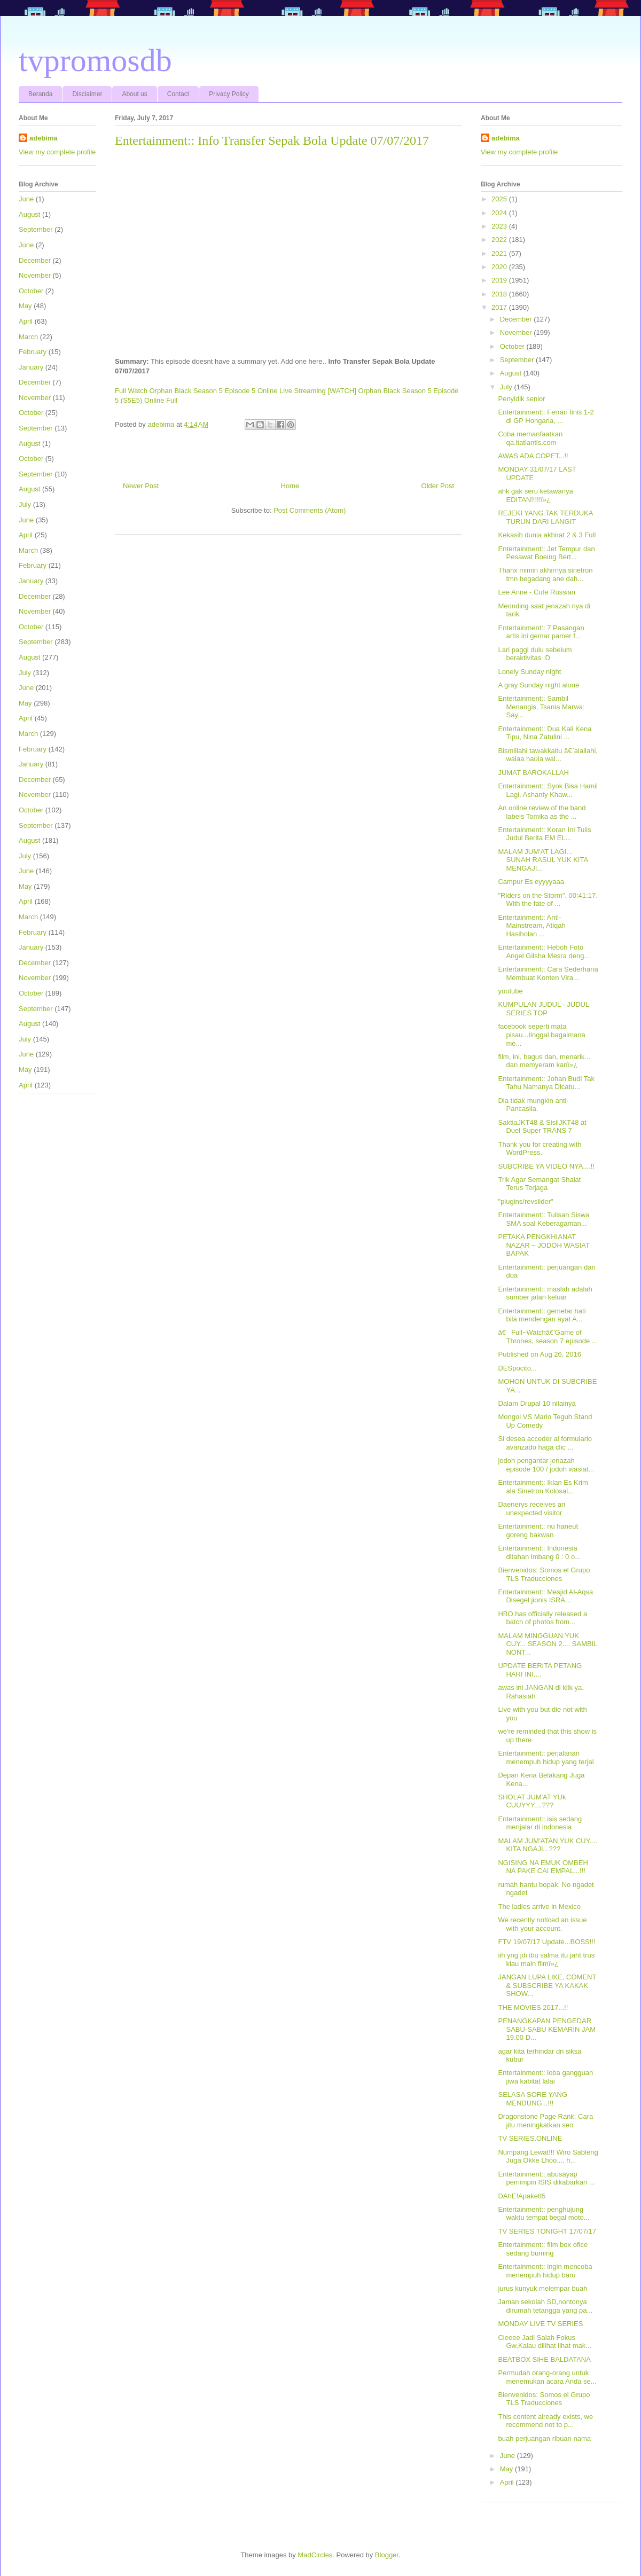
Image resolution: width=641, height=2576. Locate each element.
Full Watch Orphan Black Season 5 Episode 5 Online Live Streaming (220, 391)
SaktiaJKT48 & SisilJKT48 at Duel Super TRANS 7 (542, 1126)
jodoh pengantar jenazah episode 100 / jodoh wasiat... (546, 1465)
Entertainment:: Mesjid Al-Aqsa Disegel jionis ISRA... (545, 1596)
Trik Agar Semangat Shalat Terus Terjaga (539, 1184)
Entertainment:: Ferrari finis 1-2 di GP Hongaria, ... (545, 416)
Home (290, 486)
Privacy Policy (229, 94)
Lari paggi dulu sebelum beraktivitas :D (535, 654)
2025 (500, 199)
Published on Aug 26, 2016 (539, 1354)
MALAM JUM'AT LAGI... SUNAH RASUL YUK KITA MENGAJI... (543, 860)
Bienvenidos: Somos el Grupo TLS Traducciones (544, 1574)
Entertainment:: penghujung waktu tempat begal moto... (543, 2213)
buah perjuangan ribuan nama (544, 2438)
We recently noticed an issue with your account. (542, 1924)
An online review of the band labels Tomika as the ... (541, 812)
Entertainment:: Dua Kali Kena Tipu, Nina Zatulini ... (544, 733)
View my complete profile (57, 152)
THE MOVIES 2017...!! (533, 2007)
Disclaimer (87, 94)
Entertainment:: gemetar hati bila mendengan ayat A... (541, 1315)
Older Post (437, 486)
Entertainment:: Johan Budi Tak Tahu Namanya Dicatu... (546, 1083)
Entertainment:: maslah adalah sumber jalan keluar (545, 1293)
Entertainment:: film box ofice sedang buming (543, 2249)
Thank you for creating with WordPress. (539, 1148)
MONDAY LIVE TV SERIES (540, 2324)
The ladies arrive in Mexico (539, 1906)
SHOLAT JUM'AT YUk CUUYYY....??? (532, 1801)
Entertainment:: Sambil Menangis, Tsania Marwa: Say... (541, 706)
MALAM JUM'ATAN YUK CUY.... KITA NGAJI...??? (547, 1845)
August (29, 214)
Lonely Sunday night (529, 672)
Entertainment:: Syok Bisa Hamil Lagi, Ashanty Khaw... (547, 790)
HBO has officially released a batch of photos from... (542, 1618)
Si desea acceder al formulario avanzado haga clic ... (545, 1443)
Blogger (386, 2555)
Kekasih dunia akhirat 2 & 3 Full (547, 535)
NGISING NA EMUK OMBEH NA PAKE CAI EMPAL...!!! (543, 1867)
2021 (500, 253)
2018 (500, 294)
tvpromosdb (95, 60)
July (25, 504)
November (35, 275)
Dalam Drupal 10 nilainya (536, 1403)
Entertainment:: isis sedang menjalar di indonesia (540, 1823)
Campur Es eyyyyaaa (531, 882)
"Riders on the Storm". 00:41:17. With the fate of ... (547, 899)
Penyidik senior (521, 399)
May (25, 306)
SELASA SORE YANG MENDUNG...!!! (532, 2098)
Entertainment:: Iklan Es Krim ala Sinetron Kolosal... (543, 1486)
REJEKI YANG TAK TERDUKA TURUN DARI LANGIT (545, 517)
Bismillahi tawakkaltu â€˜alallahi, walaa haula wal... (547, 755)
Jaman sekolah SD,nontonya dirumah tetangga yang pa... (545, 2306)
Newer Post (141, 486)
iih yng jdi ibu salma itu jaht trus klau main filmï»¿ (546, 1959)
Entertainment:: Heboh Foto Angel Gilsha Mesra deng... (544, 951)
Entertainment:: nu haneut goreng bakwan (538, 1530)
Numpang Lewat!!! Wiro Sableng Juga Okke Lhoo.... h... (548, 2156)
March (28, 337)
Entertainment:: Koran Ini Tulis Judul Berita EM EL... (544, 834)
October (31, 291)
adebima (43, 138)
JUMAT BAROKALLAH (533, 773)
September (36, 229)
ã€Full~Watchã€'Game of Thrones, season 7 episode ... (547, 1336)
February (32, 352)
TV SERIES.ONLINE (530, 2138)
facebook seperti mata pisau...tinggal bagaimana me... (541, 1034)
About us (134, 94)
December (35, 260)
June (26, 199)
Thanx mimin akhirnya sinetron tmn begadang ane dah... (545, 574)
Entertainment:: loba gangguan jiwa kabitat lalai (545, 2077)
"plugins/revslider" (525, 1201)
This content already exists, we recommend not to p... (545, 2421)
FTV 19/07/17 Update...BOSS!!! (546, 1942)
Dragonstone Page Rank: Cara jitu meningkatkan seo (545, 2120)
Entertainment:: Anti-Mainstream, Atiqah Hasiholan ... (531, 925)
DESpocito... (517, 1368)
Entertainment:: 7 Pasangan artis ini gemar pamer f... (541, 632)
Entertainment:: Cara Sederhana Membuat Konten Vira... (548, 973)
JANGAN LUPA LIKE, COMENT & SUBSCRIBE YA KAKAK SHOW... (547, 1985)
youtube (510, 991)
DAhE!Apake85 (521, 2196)
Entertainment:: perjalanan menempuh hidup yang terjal (545, 1757)
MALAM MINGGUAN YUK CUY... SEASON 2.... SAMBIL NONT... (547, 1644)
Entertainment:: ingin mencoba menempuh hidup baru (545, 2270)
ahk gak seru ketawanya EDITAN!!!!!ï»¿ (535, 495)
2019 (500, 280)
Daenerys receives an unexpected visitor (531, 1508)
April (26, 321)
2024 (500, 213)
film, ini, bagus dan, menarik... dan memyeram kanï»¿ (544, 1061)
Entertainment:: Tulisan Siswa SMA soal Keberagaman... (543, 1219)
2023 (500, 226)
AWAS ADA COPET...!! (533, 456)
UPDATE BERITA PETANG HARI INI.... (540, 1670)
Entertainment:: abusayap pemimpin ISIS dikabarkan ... (546, 2178)
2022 (500, 240)
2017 (500, 307)
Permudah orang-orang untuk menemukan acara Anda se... (547, 2377)
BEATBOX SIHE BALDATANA (544, 2359)
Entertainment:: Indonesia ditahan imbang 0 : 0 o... (539, 1552)
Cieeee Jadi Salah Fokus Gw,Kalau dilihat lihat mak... (544, 2342)
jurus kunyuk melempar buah (542, 2288)
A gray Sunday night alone (538, 685)
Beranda (40, 94)
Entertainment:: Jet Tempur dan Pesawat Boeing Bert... (546, 553)
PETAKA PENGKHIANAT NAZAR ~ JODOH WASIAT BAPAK (543, 1245)
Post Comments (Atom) (309, 510)
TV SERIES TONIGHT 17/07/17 (547, 2231)
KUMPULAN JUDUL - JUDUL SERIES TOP (543, 1008)
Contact (178, 94)
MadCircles (315, 2555)
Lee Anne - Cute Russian (536, 592)
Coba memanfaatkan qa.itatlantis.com (530, 438)
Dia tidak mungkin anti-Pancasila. (533, 1105)
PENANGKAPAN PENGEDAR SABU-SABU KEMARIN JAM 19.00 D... (547, 2029)
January (31, 367)
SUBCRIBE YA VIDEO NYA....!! (546, 1166)
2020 (500, 267)
